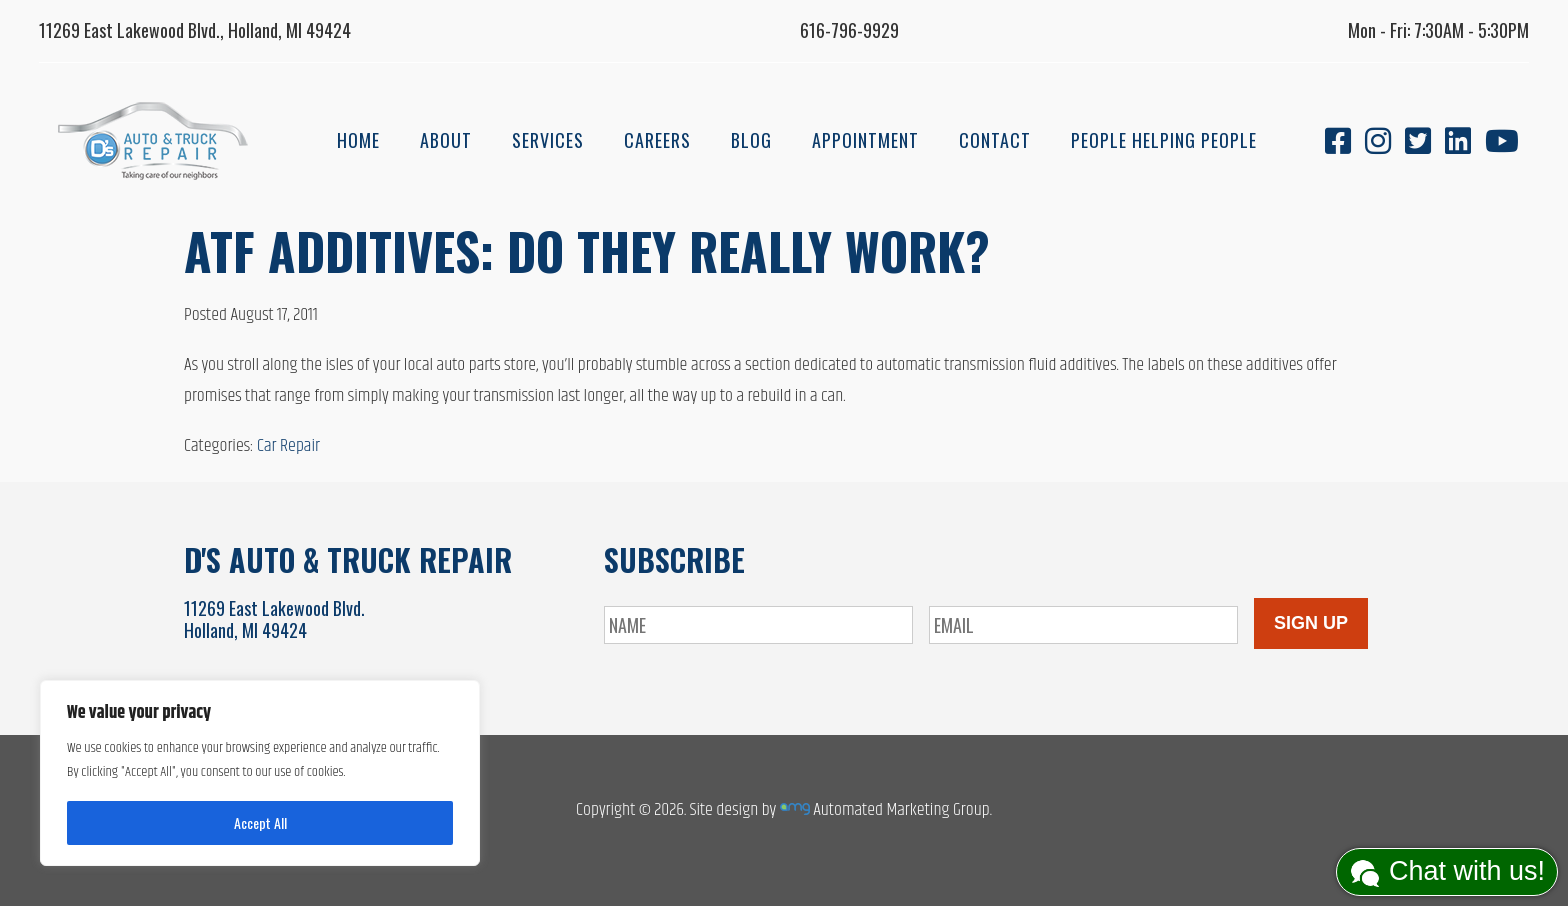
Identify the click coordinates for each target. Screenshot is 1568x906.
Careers (657, 140)
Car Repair (288, 446)
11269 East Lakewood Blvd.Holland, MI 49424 (274, 619)
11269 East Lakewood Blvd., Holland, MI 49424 (195, 30)
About (446, 140)
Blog (751, 140)
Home (358, 140)
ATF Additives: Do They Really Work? (587, 250)
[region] (260, 773)
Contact (995, 140)
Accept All (260, 822)
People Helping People (1164, 140)
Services (548, 140)
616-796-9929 (849, 30)
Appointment (865, 140)
